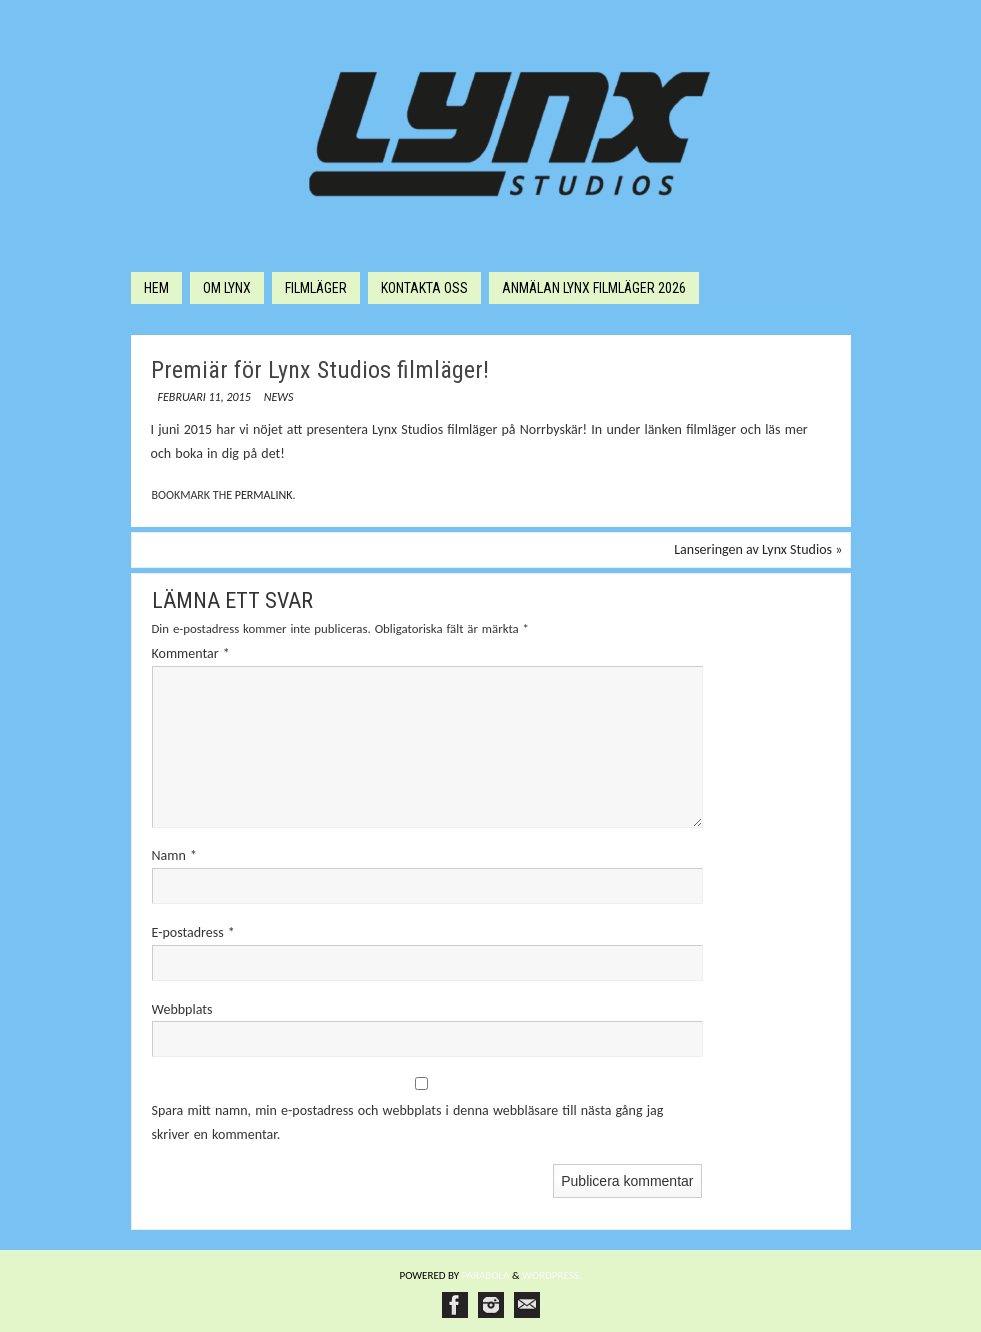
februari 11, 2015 (204, 397)
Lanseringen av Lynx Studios (758, 549)
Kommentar (191, 653)
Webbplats (182, 1009)
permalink (264, 495)
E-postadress (193, 932)
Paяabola (486, 1275)
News (279, 397)
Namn (174, 855)
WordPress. (552, 1275)
